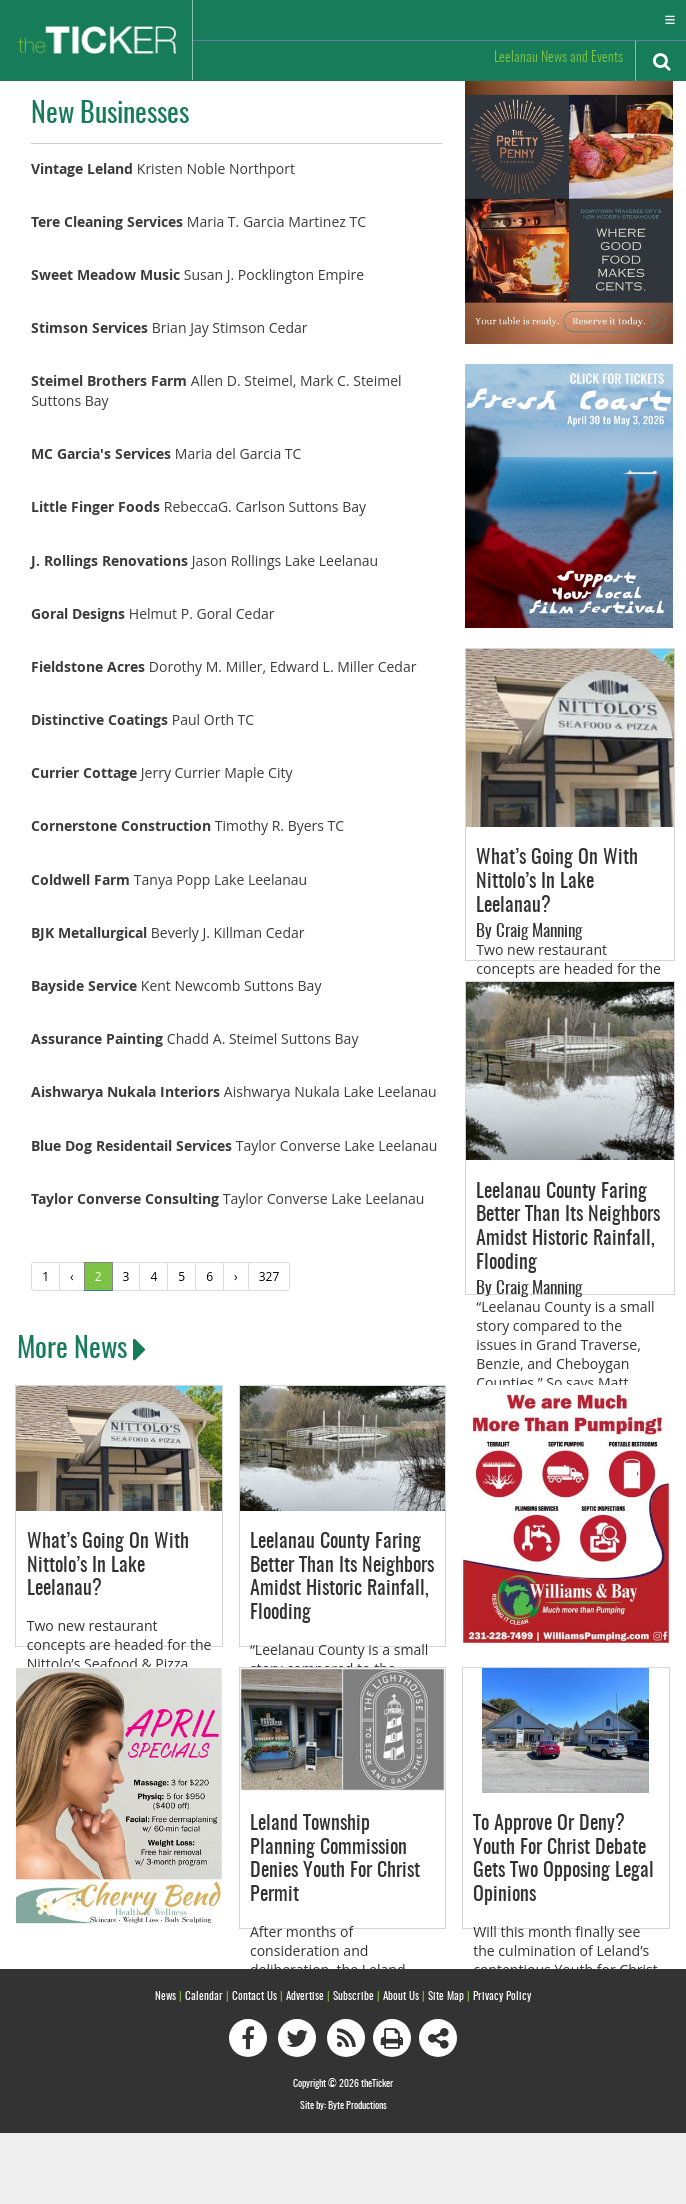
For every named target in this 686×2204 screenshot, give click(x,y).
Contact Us (254, 1995)
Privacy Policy (502, 1995)
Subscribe (353, 1995)
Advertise (305, 1995)
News (165, 1995)
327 (269, 1275)
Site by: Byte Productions (343, 2105)
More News (81, 1350)
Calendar (204, 1995)
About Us (401, 1995)
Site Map (446, 1995)
